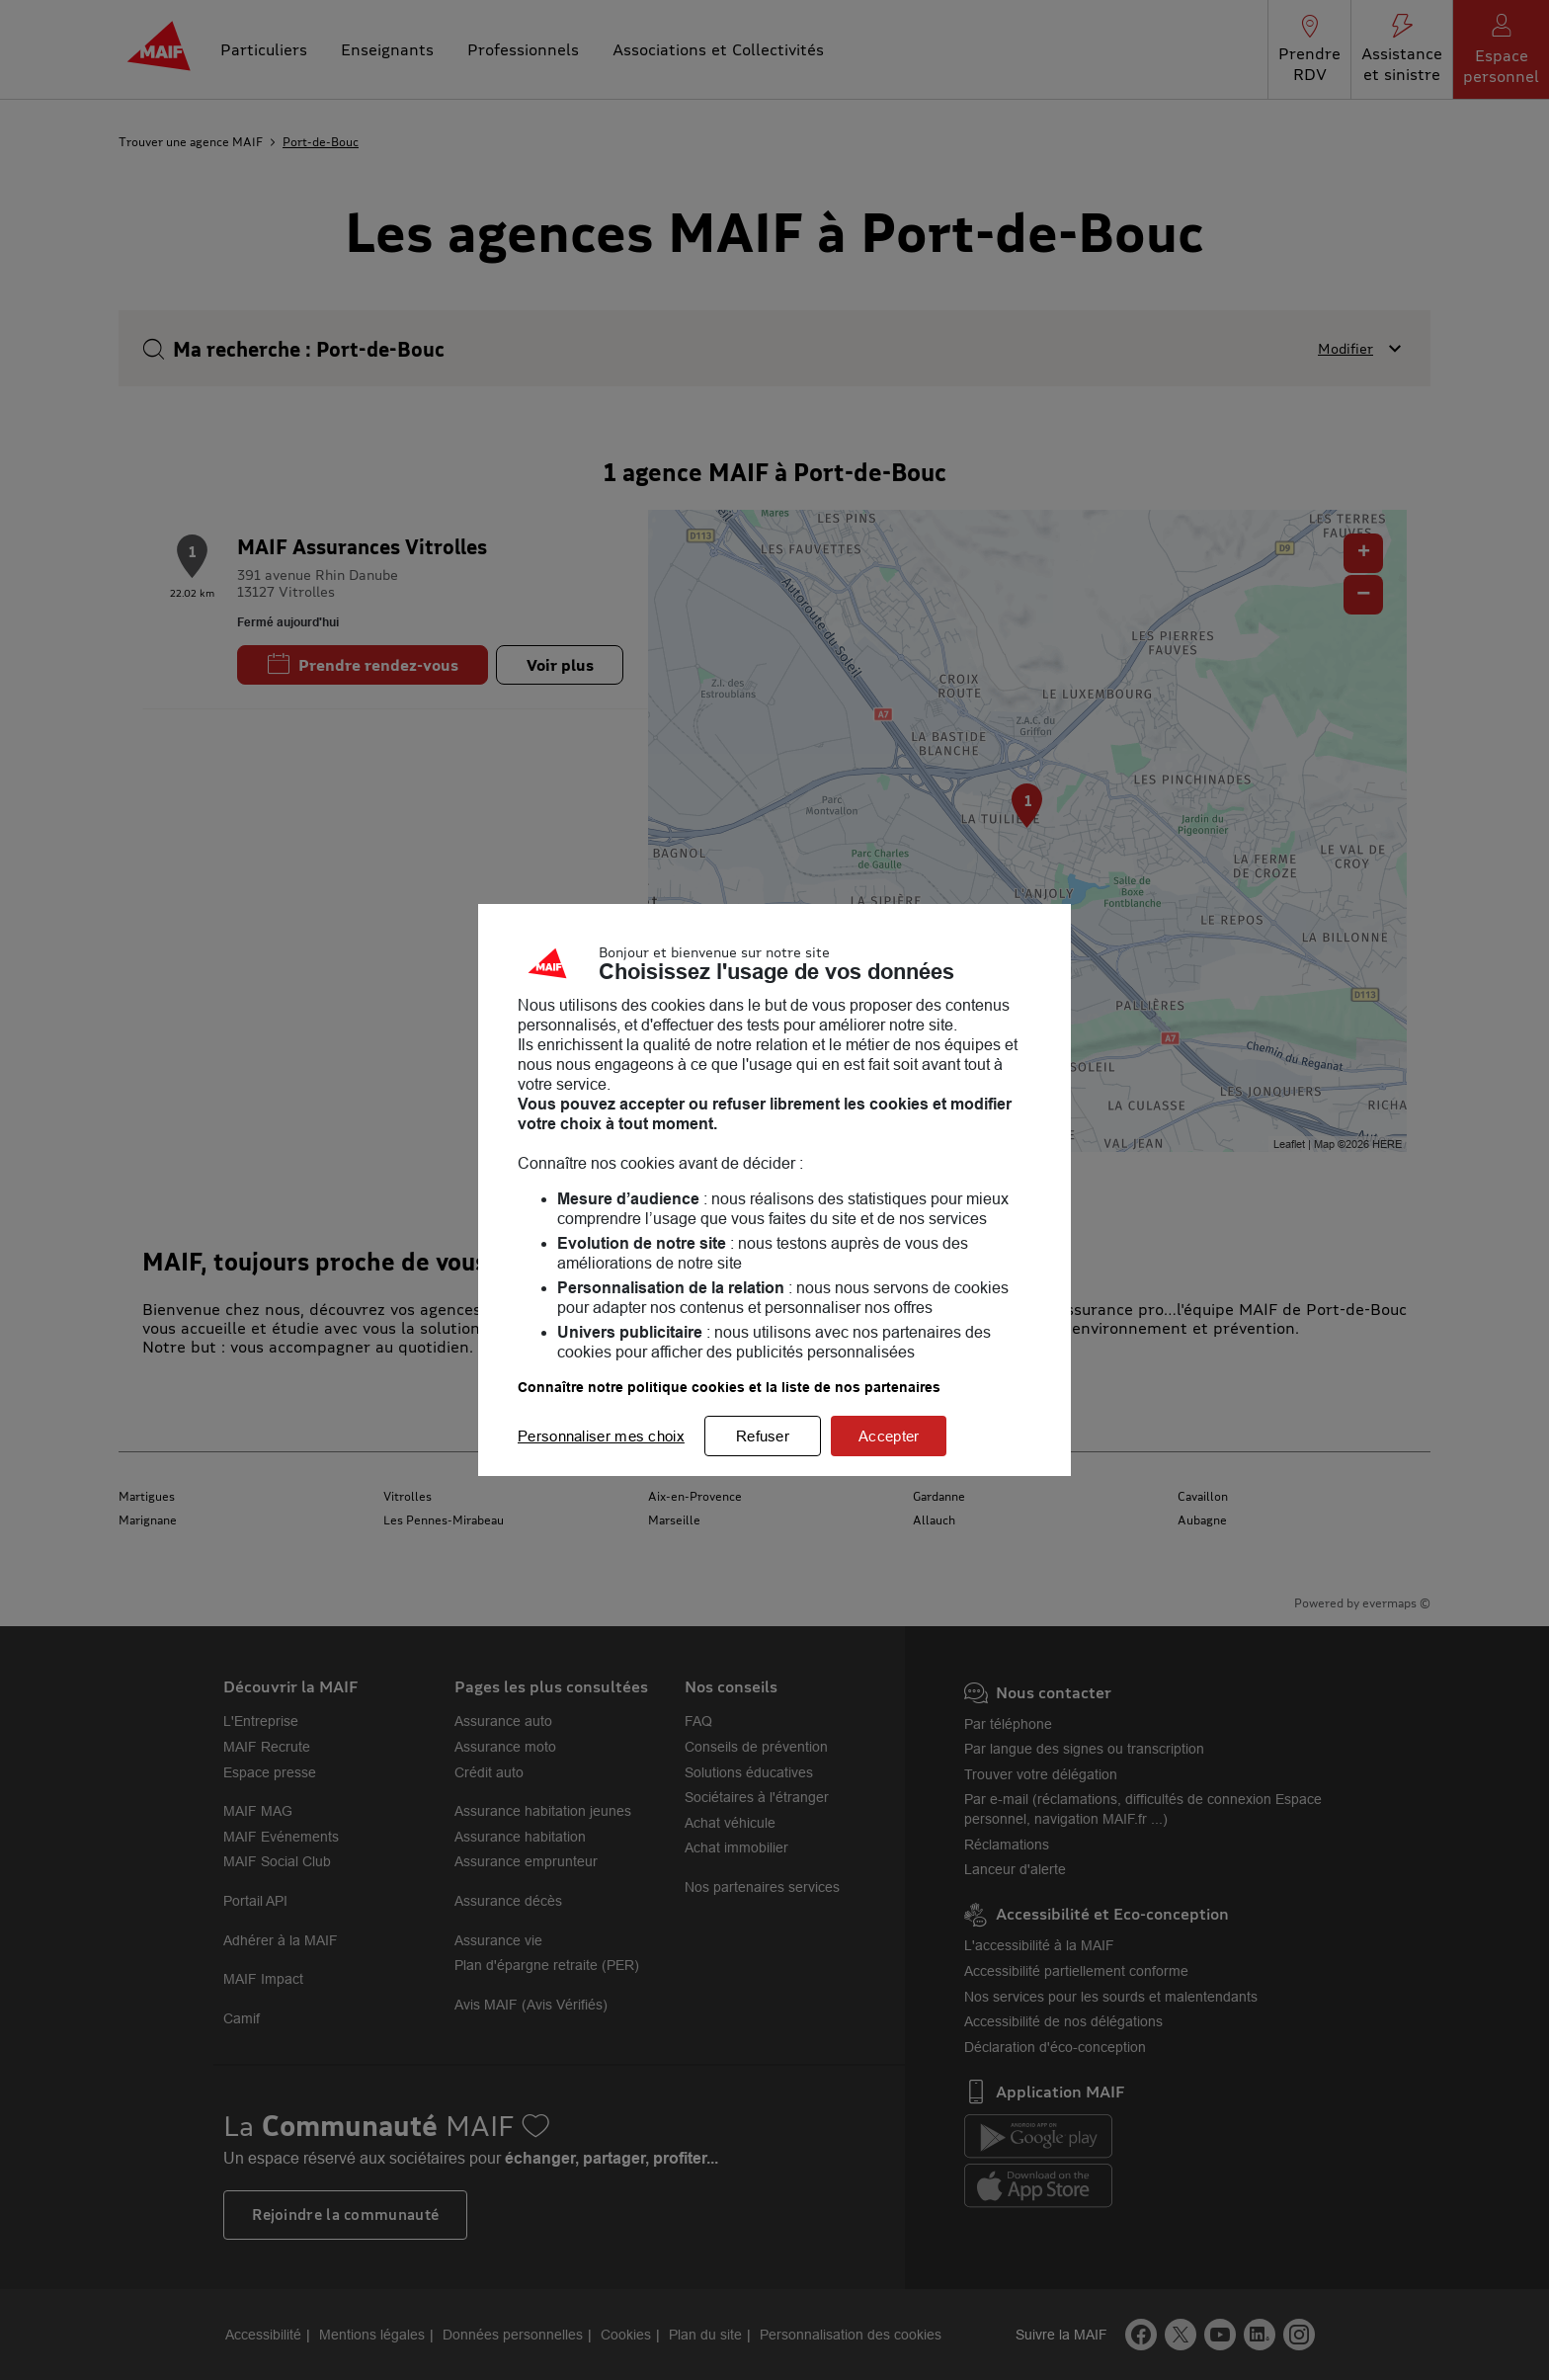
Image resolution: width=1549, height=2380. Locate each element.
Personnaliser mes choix (601, 1436)
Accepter (888, 1436)
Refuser (762, 1436)
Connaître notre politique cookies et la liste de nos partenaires (729, 1387)
